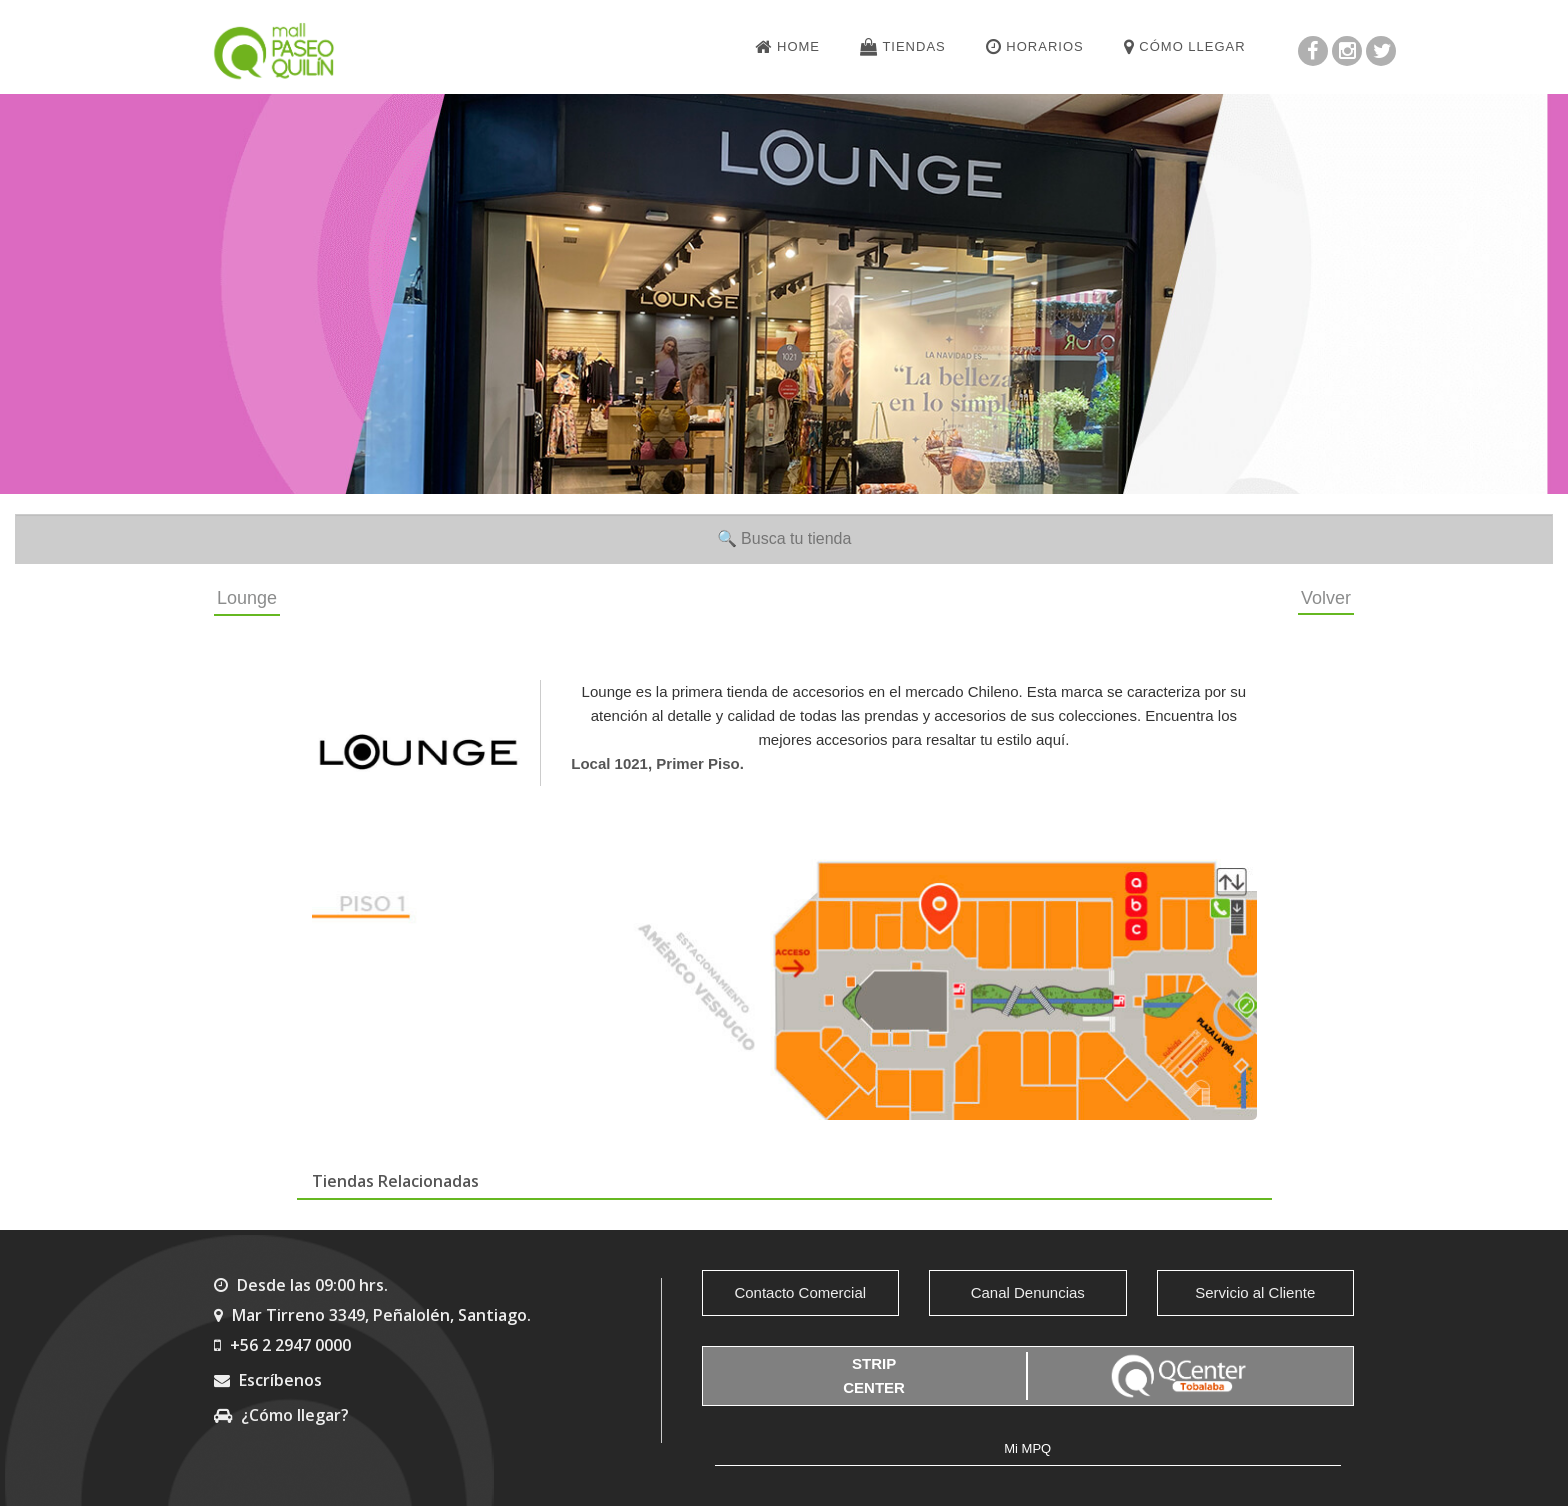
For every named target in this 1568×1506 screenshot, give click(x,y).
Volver (1326, 598)
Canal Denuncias (1028, 1292)
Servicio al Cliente (1255, 1292)
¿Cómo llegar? (281, 1415)
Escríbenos (268, 1380)
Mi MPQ (1027, 1448)
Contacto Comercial (800, 1292)
